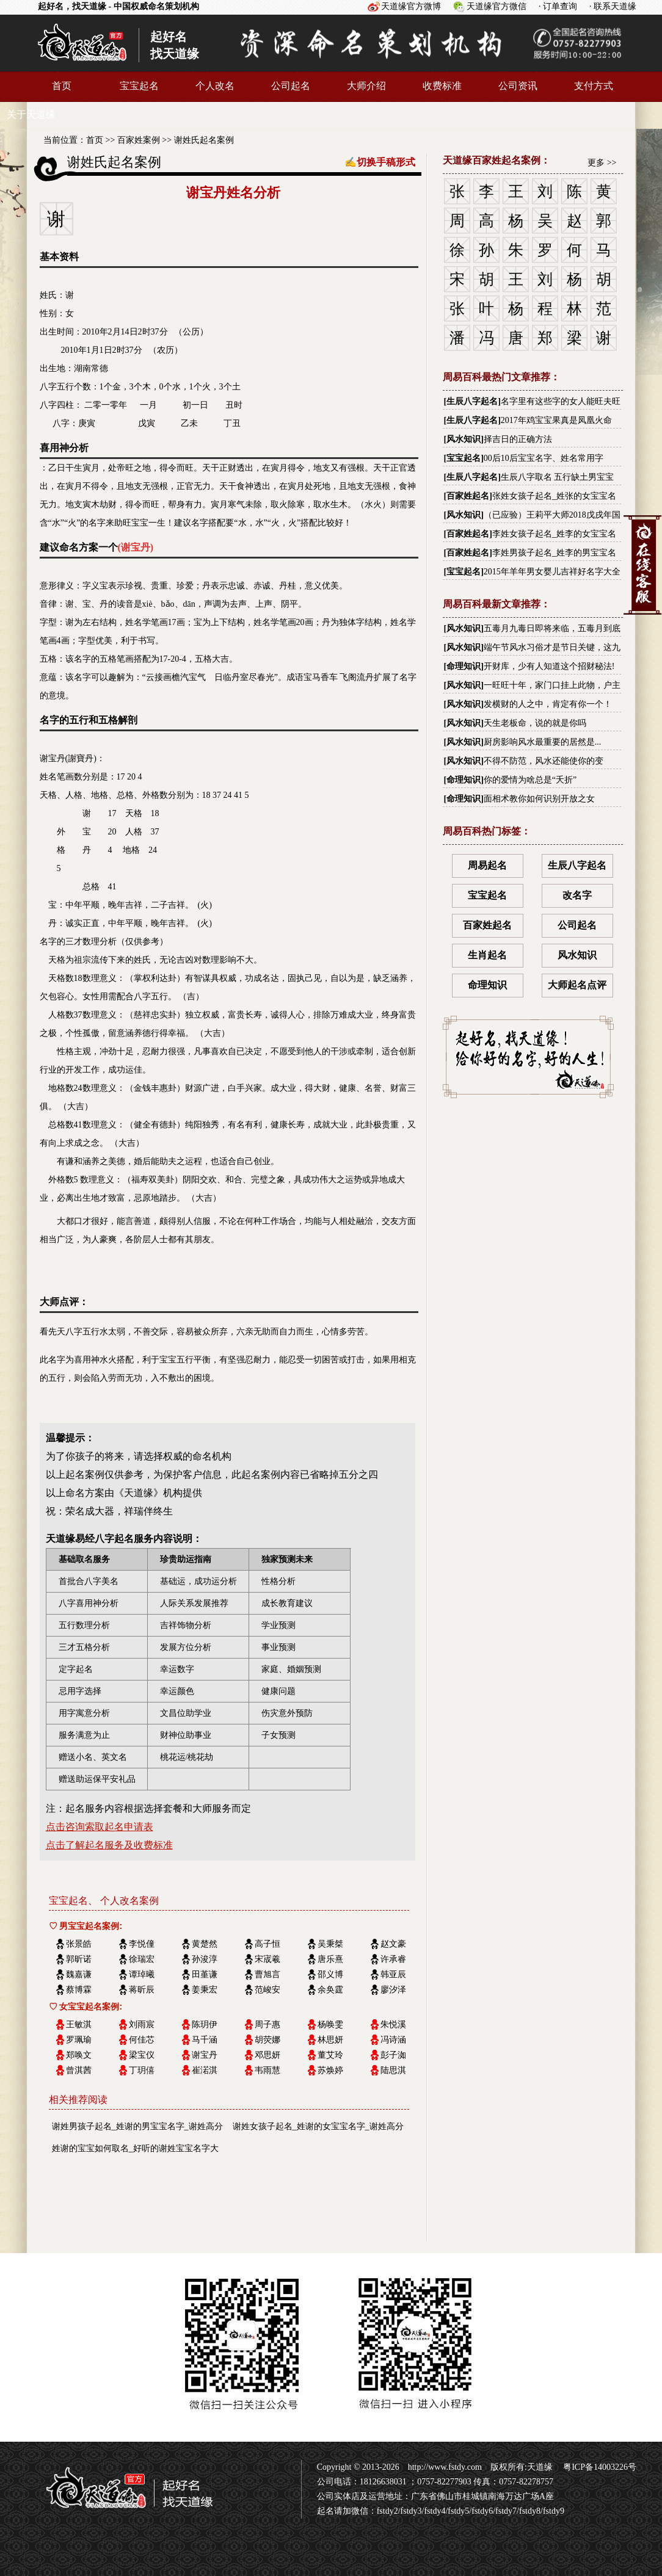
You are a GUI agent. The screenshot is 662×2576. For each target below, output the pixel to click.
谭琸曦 (142, 1974)
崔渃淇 (204, 2070)
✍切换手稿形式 (379, 162)
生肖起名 (487, 955)
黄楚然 (204, 1943)
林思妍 (330, 2039)
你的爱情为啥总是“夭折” (530, 779)
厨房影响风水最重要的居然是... (543, 742)
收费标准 (442, 86)
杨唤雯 (330, 2024)
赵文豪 (393, 1943)
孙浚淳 (204, 1959)
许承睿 (393, 1959)
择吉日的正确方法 (518, 439)
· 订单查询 (558, 6)
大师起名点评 (577, 985)
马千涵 (204, 2039)
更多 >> (601, 162)
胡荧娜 (267, 2039)
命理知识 (463, 666)
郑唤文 (79, 2055)
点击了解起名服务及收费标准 (109, 1845)
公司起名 (290, 86)
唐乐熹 (330, 1959)
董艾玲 (330, 2055)
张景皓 (79, 1943)
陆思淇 (393, 2070)
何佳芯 (142, 2039)
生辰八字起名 (472, 401)
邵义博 (330, 1974)
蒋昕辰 (142, 1989)
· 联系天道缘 (612, 6)
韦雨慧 (267, 2070)
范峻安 (267, 1989)
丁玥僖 (142, 2070)
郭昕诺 (79, 1959)
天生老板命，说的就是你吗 (535, 723)
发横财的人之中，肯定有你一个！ (548, 704)
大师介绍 (366, 86)
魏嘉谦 (79, 1974)
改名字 (577, 895)
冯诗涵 (393, 2039)
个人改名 (215, 86)
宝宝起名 (139, 86)
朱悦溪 (393, 2024)
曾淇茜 (79, 2070)
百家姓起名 (467, 496)
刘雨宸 (142, 2024)
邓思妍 (267, 2055)
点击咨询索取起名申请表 (99, 1827)
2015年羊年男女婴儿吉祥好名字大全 (552, 571)
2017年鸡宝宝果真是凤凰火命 (556, 420)
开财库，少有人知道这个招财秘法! (549, 666)
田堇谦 (204, 1974)
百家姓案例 (138, 140)
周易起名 (487, 865)
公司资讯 (517, 86)
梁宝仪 (142, 2055)
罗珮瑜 (79, 2039)
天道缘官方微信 (496, 6)
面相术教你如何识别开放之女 (539, 798)
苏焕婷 (330, 2070)
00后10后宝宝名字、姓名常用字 (543, 458)
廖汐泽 (393, 1989)
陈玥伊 (204, 2024)
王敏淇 (79, 2024)
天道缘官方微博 (411, 6)
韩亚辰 (393, 1974)
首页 (61, 86)
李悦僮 (142, 1943)
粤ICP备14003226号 (598, 2467)
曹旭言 (267, 1974)
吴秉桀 (330, 1943)
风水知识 (463, 439)
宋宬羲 (267, 1959)
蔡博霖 (79, 1989)
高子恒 (267, 1943)
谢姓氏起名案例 (204, 140)
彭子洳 (393, 2055)
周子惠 (267, 2024)
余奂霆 (330, 1989)
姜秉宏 (204, 1989)
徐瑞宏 (142, 1959)
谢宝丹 (204, 2055)
